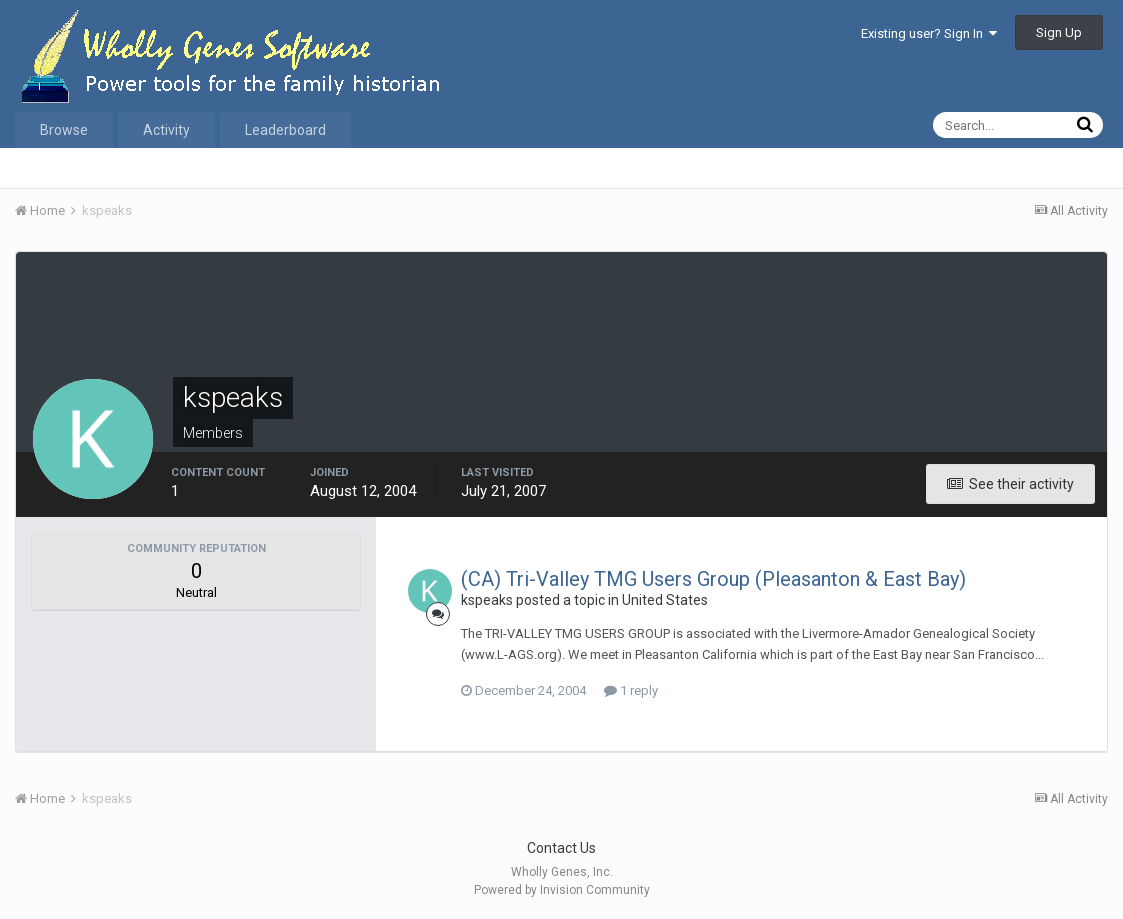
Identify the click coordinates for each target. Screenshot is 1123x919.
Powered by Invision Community (562, 890)
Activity (166, 130)
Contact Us (561, 848)
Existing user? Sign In (929, 33)
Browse (64, 130)
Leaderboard (285, 130)
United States (665, 600)
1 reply (631, 690)
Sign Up (1059, 32)
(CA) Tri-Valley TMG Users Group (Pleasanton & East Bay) (713, 579)
